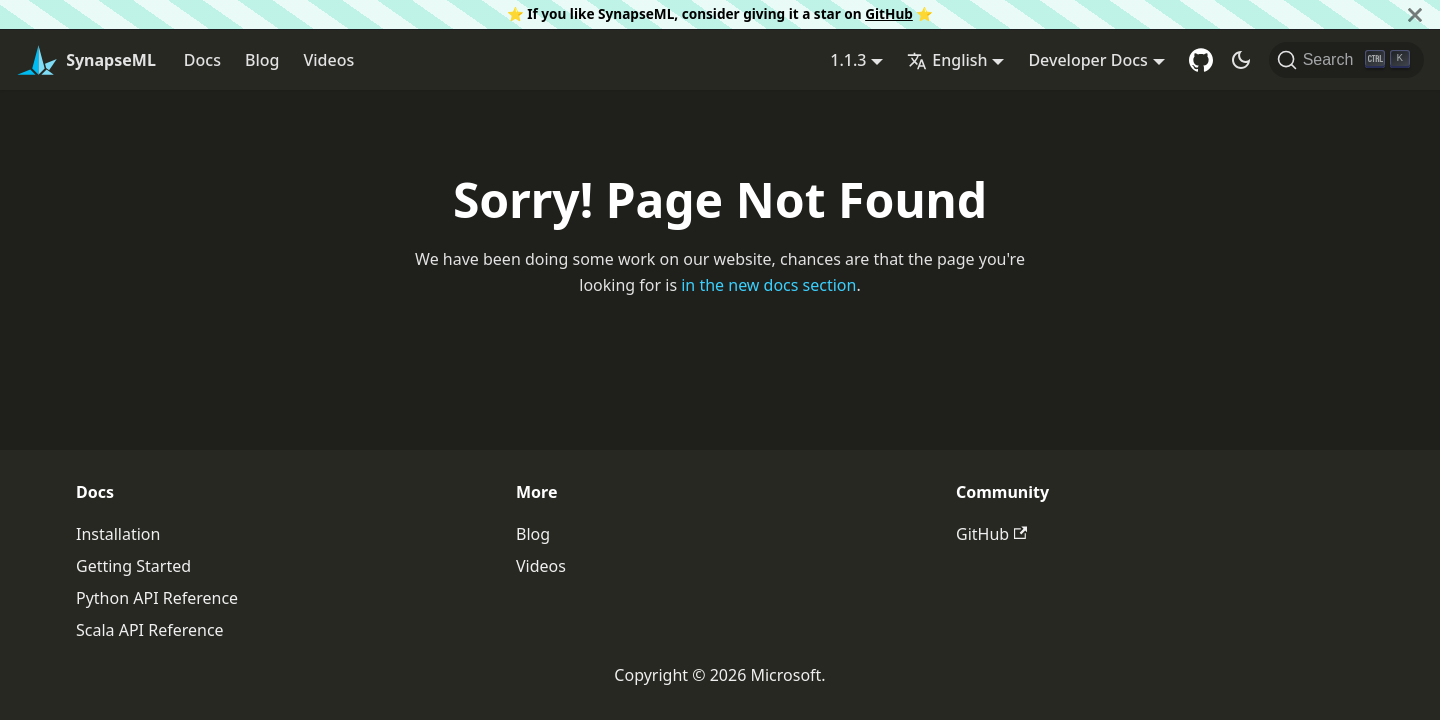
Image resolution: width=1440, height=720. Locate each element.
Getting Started (133, 566)
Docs (202, 60)
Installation (118, 534)
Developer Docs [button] (1087, 60)
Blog (262, 60)
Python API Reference (157, 598)
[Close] (1415, 14)
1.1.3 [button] (848, 60)
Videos (328, 60)
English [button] (947, 60)
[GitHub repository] (1201, 60)
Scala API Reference (150, 630)
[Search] (1346, 60)
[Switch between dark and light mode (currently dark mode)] (1241, 60)
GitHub (889, 13)
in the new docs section (768, 285)
